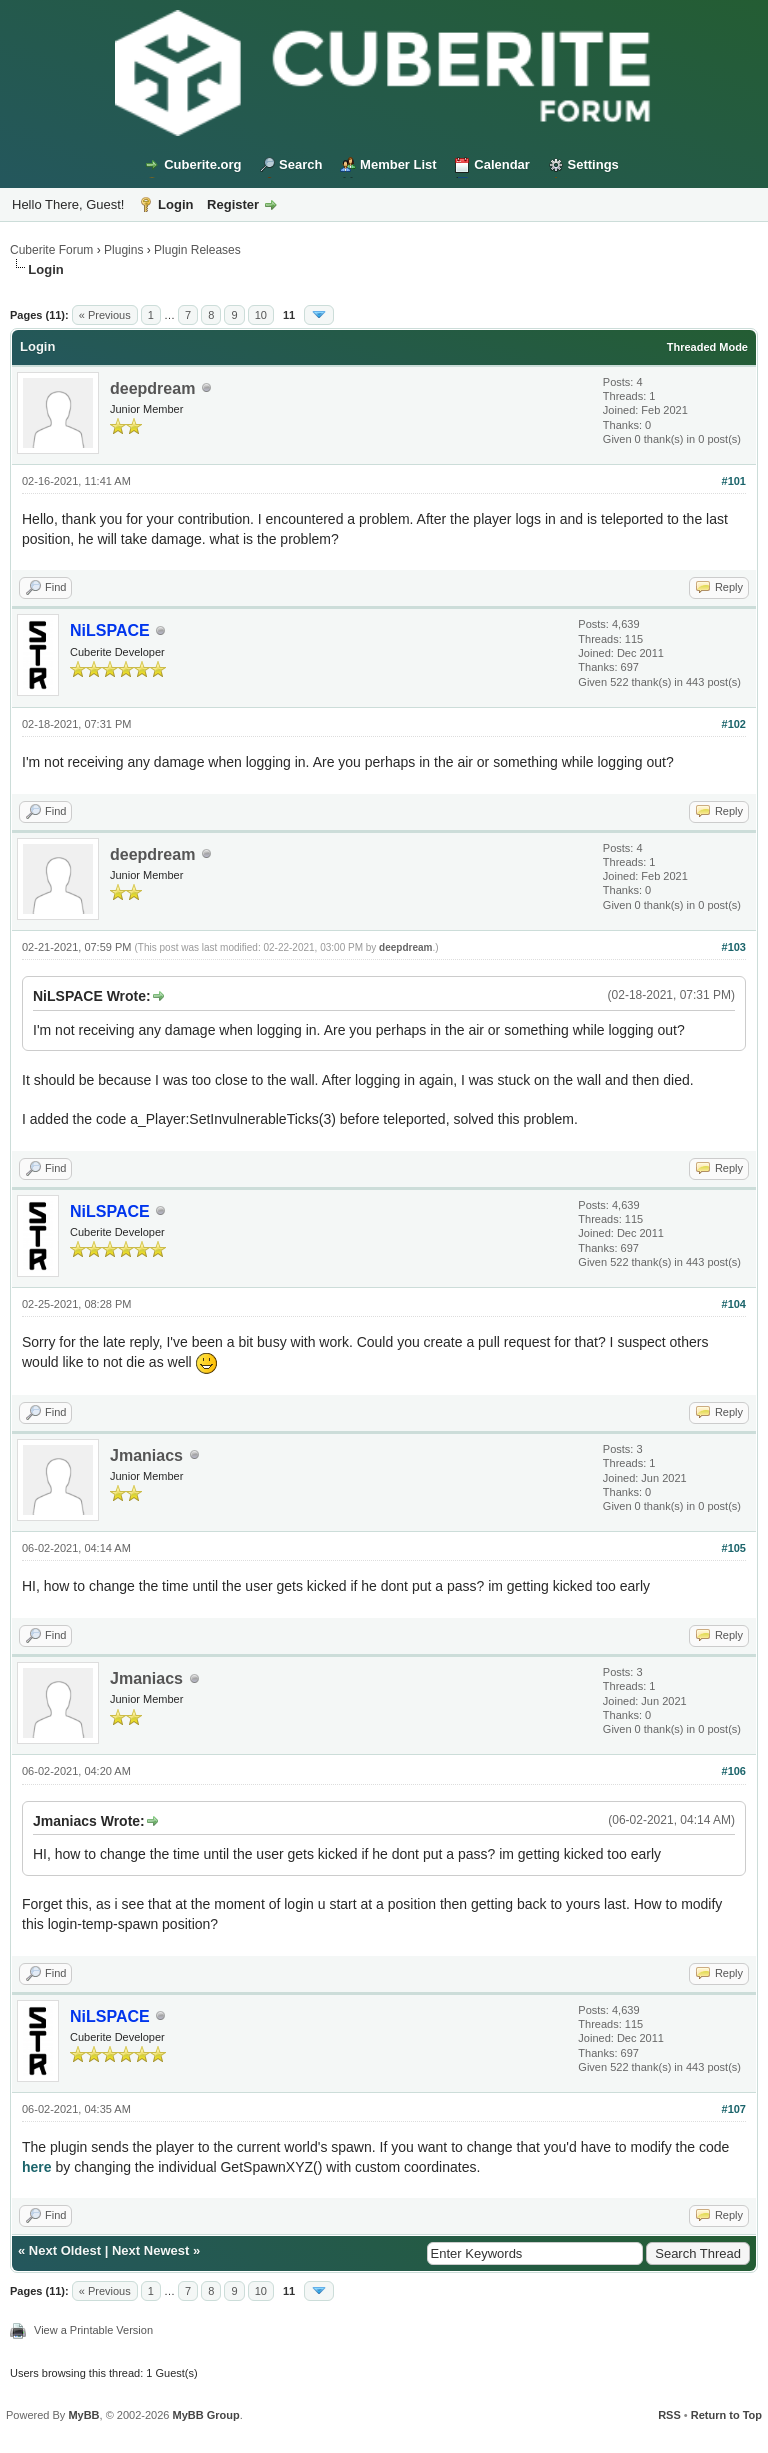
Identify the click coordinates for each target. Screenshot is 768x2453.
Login (175, 204)
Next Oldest (65, 2250)
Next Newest (150, 2250)
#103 (734, 947)
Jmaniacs (146, 1455)
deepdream (152, 388)
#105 (734, 1548)
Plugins (123, 250)
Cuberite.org (202, 164)
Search (300, 164)
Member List (398, 164)
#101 (734, 481)
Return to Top (726, 2415)
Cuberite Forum (51, 250)
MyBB (83, 2415)
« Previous (105, 315)
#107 (734, 2109)
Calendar (502, 164)
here (37, 2167)
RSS (669, 2415)
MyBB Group (205, 2415)
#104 (734, 1304)
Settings (593, 164)
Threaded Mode (707, 347)
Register (233, 204)
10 (261, 315)
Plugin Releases (197, 250)
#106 (734, 1771)
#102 (734, 724)
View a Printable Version (93, 2330)
